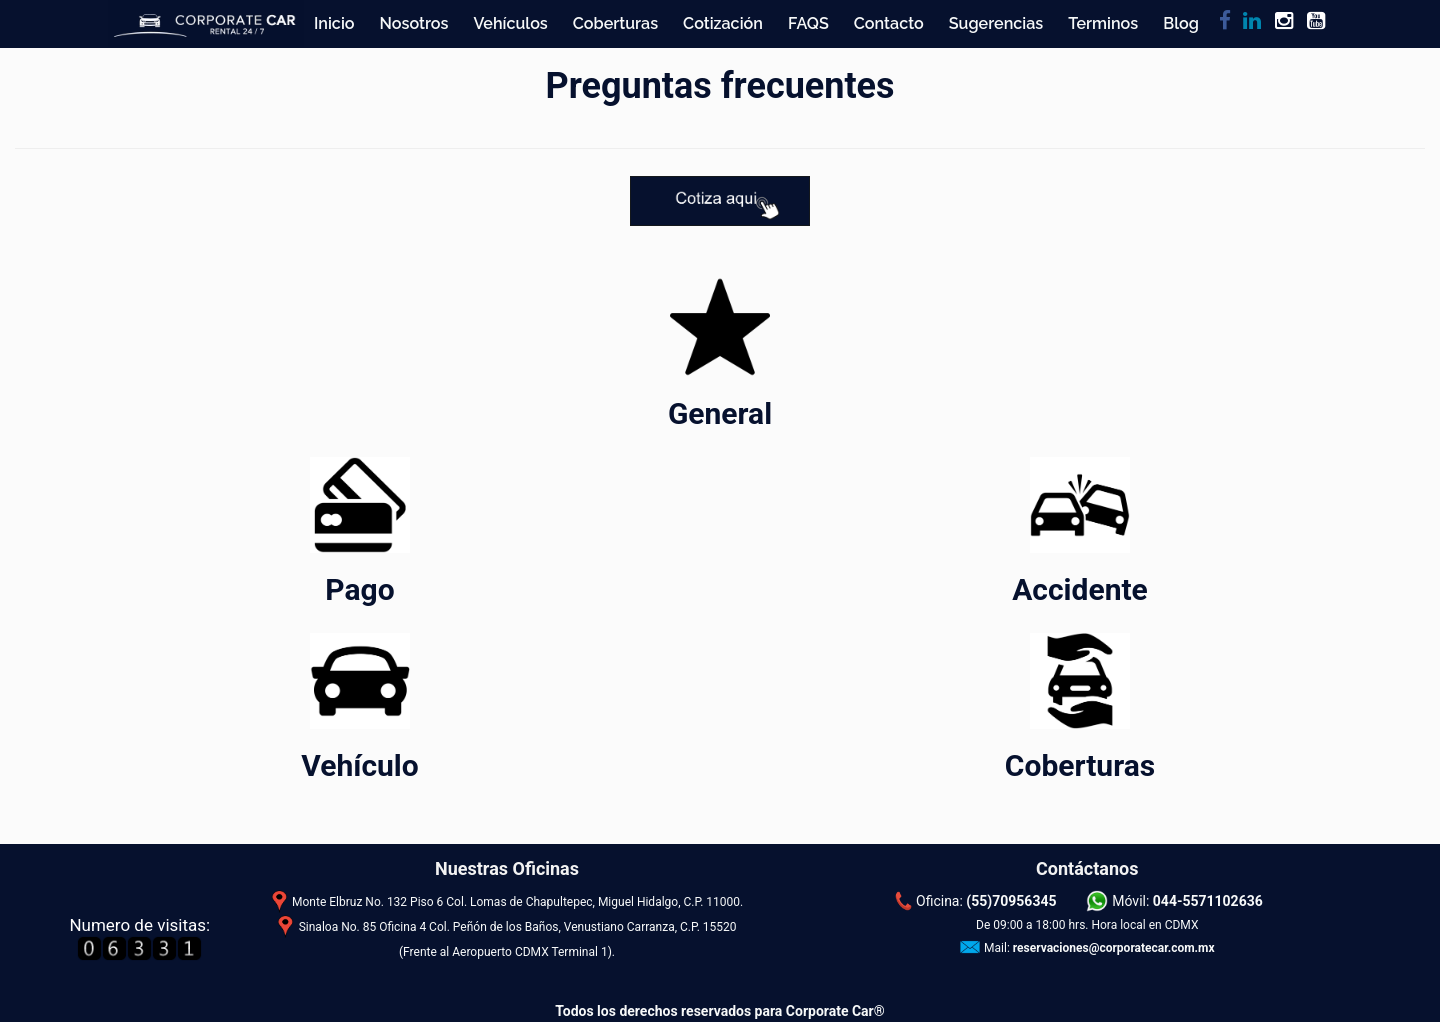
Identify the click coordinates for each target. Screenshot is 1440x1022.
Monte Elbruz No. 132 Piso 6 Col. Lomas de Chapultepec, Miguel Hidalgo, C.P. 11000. (517, 902)
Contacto (889, 23)
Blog (1181, 23)
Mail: (1099, 948)
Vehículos (510, 23)
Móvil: (1187, 901)
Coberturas (615, 23)
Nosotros (414, 23)
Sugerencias (996, 23)
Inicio (334, 23)
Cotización (723, 23)
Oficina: (986, 901)
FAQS (808, 23)
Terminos (1103, 23)
